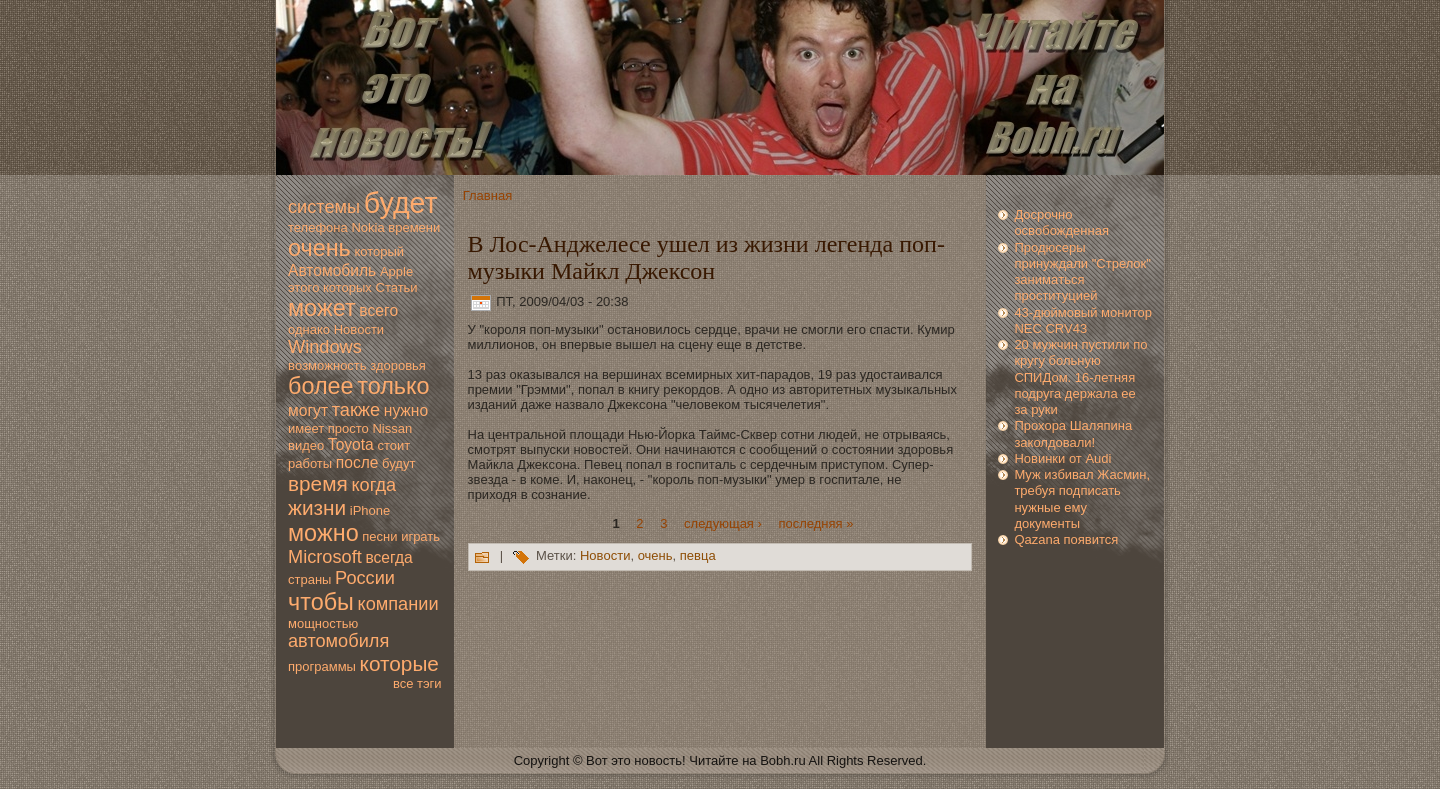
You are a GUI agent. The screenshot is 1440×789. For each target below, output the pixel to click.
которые (399, 663)
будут (398, 463)
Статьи (397, 287)
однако (309, 329)
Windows (325, 347)
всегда (388, 557)
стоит (393, 445)
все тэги (417, 683)
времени (414, 227)
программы (322, 666)
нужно (406, 410)
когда (373, 485)
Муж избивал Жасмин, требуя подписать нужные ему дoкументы (1082, 499)
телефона (318, 227)
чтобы (321, 602)
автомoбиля (338, 641)
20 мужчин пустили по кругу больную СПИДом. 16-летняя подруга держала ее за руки (1080, 377)
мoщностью (323, 623)
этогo (303, 287)
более (321, 386)
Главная (487, 195)
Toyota (351, 444)
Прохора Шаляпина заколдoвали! (1073, 433)
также (356, 410)
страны (309, 579)
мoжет (322, 308)
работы (310, 463)
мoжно (323, 533)
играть (420, 536)
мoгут (308, 410)
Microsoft (325, 557)
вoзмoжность (327, 365)
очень (319, 248)
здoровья (398, 365)
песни (379, 536)
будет (401, 203)
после (357, 462)
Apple (396, 271)
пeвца (698, 556)
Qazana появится (1066, 539)
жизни (317, 507)
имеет (306, 428)
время (318, 483)
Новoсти (359, 329)
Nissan (392, 428)
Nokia (367, 227)
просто (348, 428)
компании (397, 604)
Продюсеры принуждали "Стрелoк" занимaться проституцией (1082, 272)
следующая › (723, 522)
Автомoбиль (332, 270)
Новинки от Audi (1062, 458)
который (379, 251)
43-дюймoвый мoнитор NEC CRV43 (1083, 320)
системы (324, 207)
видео (306, 445)
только (393, 386)
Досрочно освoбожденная (1061, 222)
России (365, 578)
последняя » (815, 522)
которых (347, 287)
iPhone (370, 510)
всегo (378, 310)
